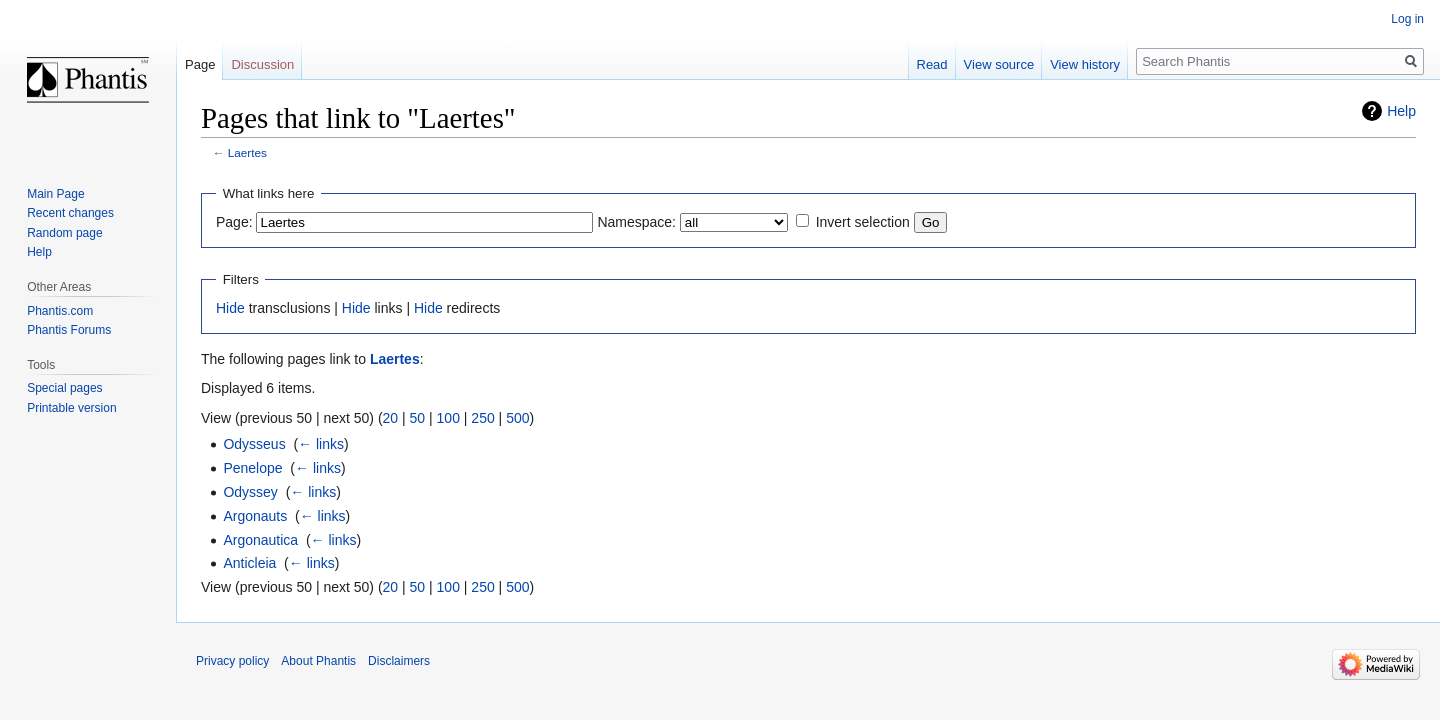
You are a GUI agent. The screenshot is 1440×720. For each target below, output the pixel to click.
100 (448, 418)
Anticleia (249, 563)
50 (418, 418)
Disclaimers (399, 661)
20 (391, 418)
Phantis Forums (69, 330)
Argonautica (260, 540)
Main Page (55, 194)
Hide (230, 308)
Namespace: (636, 222)
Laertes (247, 152)
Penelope (252, 468)
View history (1085, 64)
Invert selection (863, 222)
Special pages (64, 388)
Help (1401, 111)
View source (999, 64)
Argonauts (255, 516)
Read (932, 64)
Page (200, 64)
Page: (234, 222)
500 (517, 418)
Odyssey (250, 492)
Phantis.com (60, 311)
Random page (64, 233)
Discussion (262, 64)
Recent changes (70, 213)
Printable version (71, 408)
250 (482, 418)
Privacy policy (232, 661)
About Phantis (318, 661)
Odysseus (254, 444)
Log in (1407, 19)
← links (321, 444)
